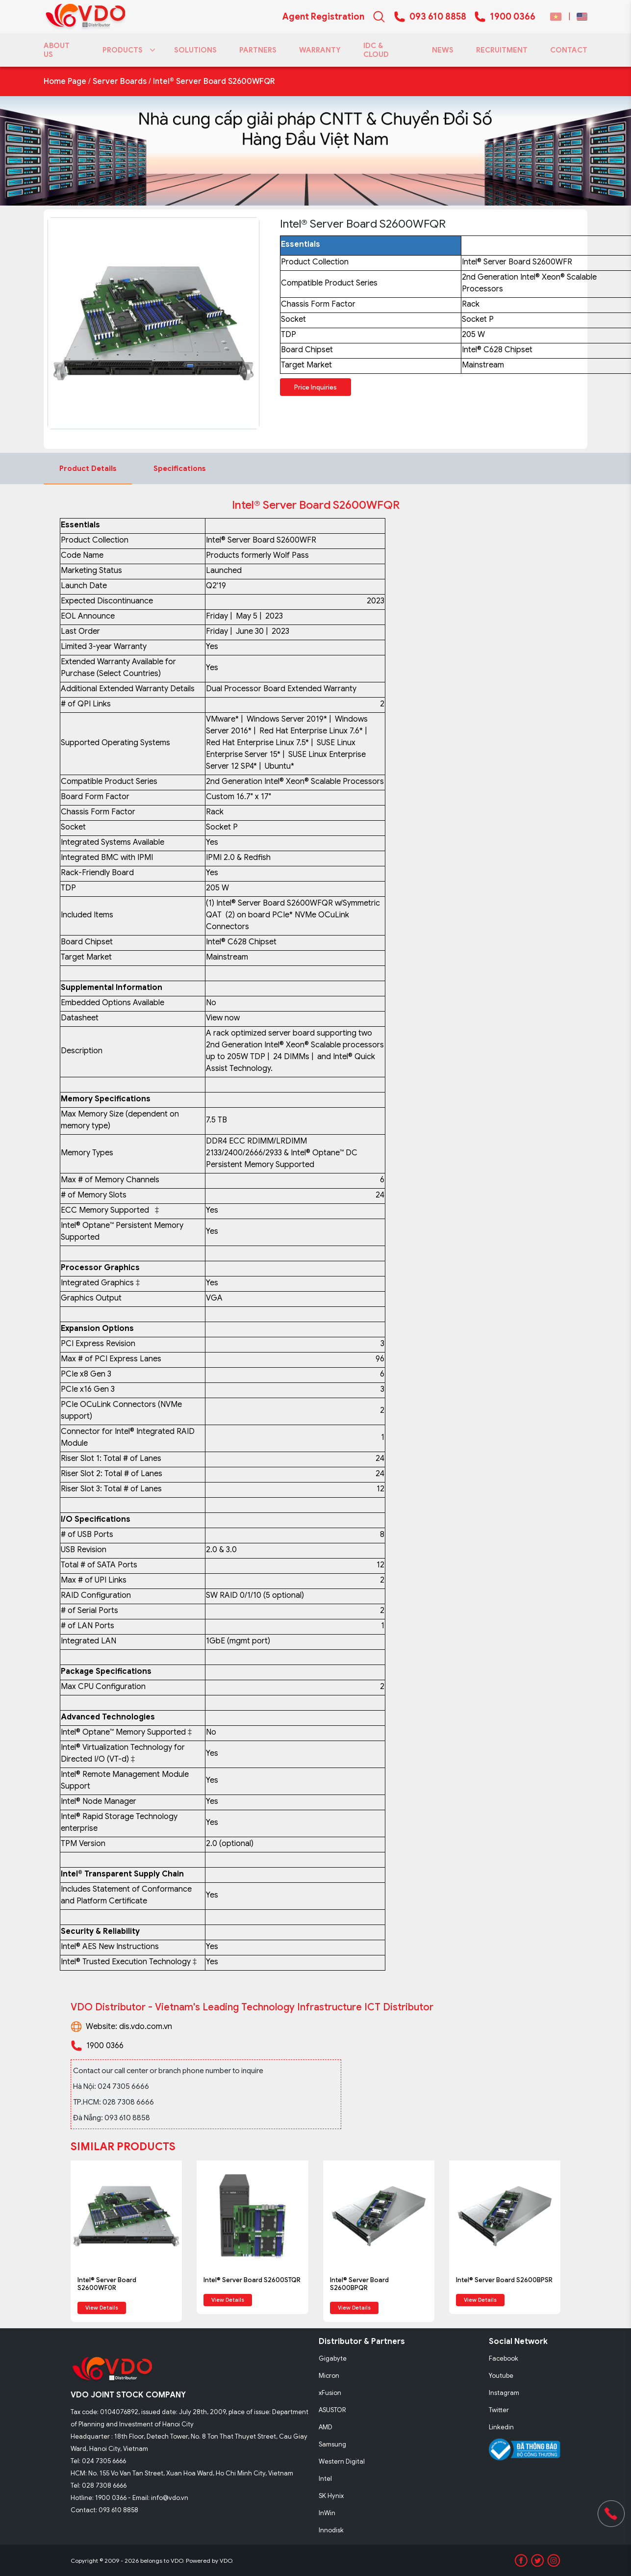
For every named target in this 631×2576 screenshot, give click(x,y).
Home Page (65, 81)
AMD (325, 2427)
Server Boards (120, 81)
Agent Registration (323, 17)
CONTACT (568, 50)
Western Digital (342, 2461)
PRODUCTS (126, 50)
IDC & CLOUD (376, 50)
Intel (325, 2478)
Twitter (499, 2410)
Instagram (504, 2393)
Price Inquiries (315, 387)
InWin (327, 2513)
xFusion (330, 2393)
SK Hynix (331, 2496)
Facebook (503, 2358)
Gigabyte (333, 2358)
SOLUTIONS (195, 50)
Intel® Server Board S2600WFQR (214, 81)
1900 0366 (512, 17)
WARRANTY (320, 50)
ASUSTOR (332, 2410)
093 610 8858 (437, 17)
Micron (329, 2375)
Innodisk (331, 2530)
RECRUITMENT (502, 50)
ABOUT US (57, 50)
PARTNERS (258, 50)
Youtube (501, 2375)
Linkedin (501, 2427)
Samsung (332, 2444)
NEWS (443, 50)
